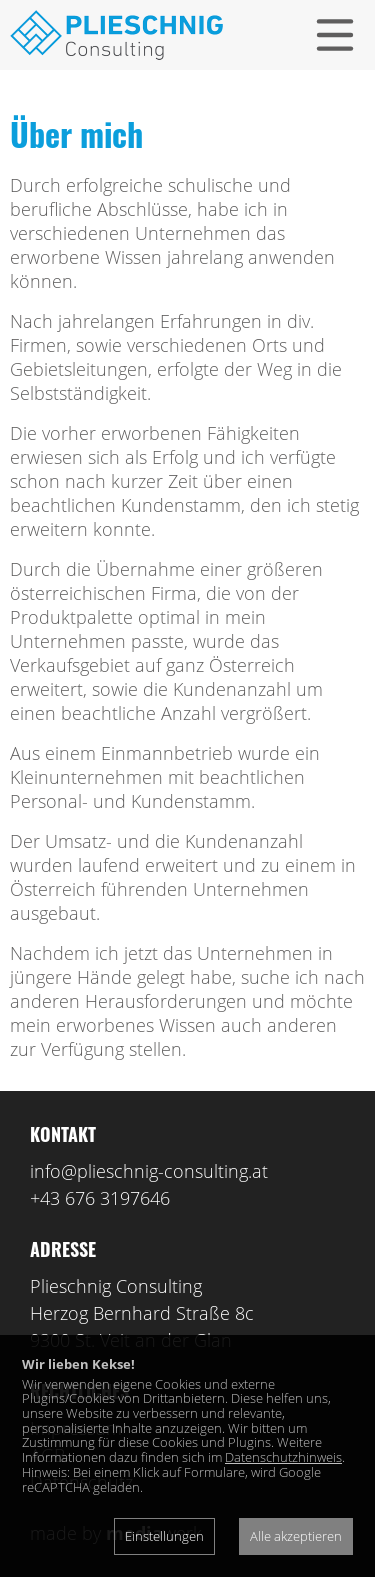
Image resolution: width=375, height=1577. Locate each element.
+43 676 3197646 (100, 1198)
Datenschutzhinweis (283, 1457)
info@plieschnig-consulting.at (149, 1171)
